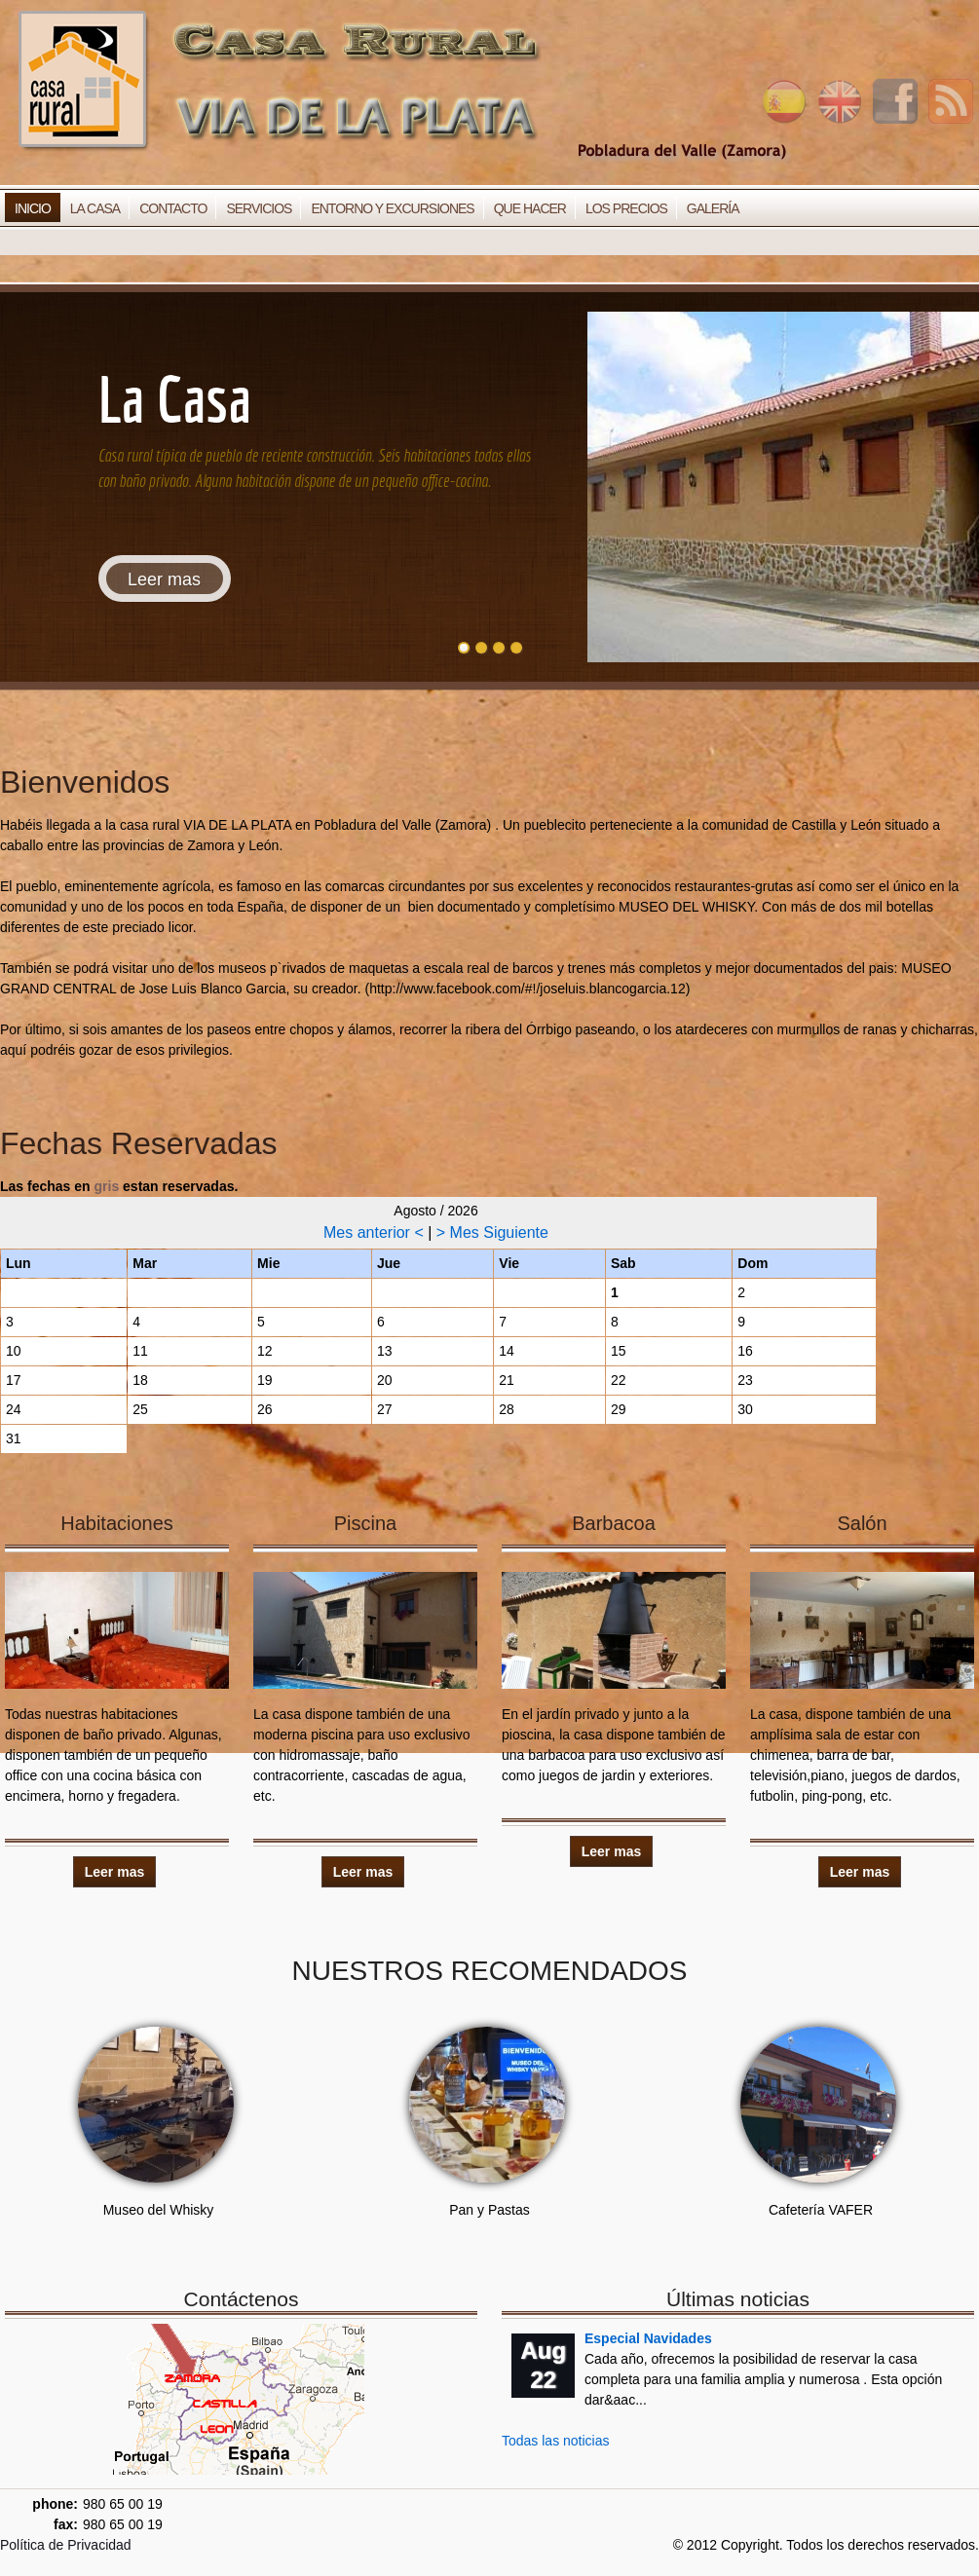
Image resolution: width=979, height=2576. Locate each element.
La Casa (95, 208)
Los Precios (626, 208)
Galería (713, 208)
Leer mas (164, 579)
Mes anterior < (375, 1232)
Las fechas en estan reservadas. (119, 1186)
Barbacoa (614, 1523)
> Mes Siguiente (492, 1232)
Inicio (33, 208)
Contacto (173, 208)
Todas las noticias (556, 2440)
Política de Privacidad (66, 2545)
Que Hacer (530, 208)
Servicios (258, 208)
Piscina (365, 1523)
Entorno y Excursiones (392, 208)
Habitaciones (116, 1523)
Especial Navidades (648, 2338)
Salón (861, 1523)
